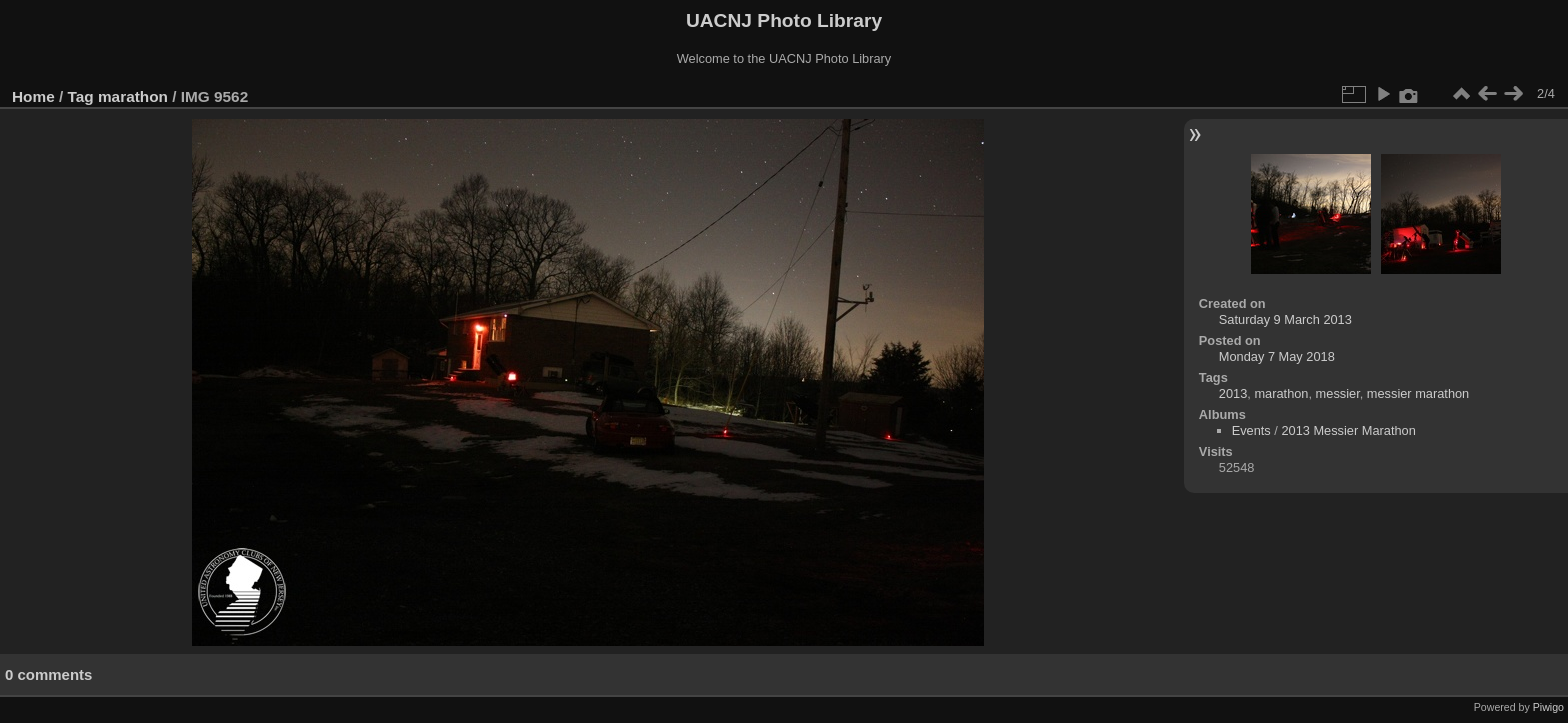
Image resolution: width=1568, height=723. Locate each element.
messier (1338, 393)
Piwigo (1548, 707)
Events (1251, 430)
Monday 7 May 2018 (1277, 356)
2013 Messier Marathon (1348, 430)
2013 (1233, 393)
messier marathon (1418, 393)
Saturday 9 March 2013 (1285, 319)
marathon (133, 96)
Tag (81, 96)
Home (33, 96)
